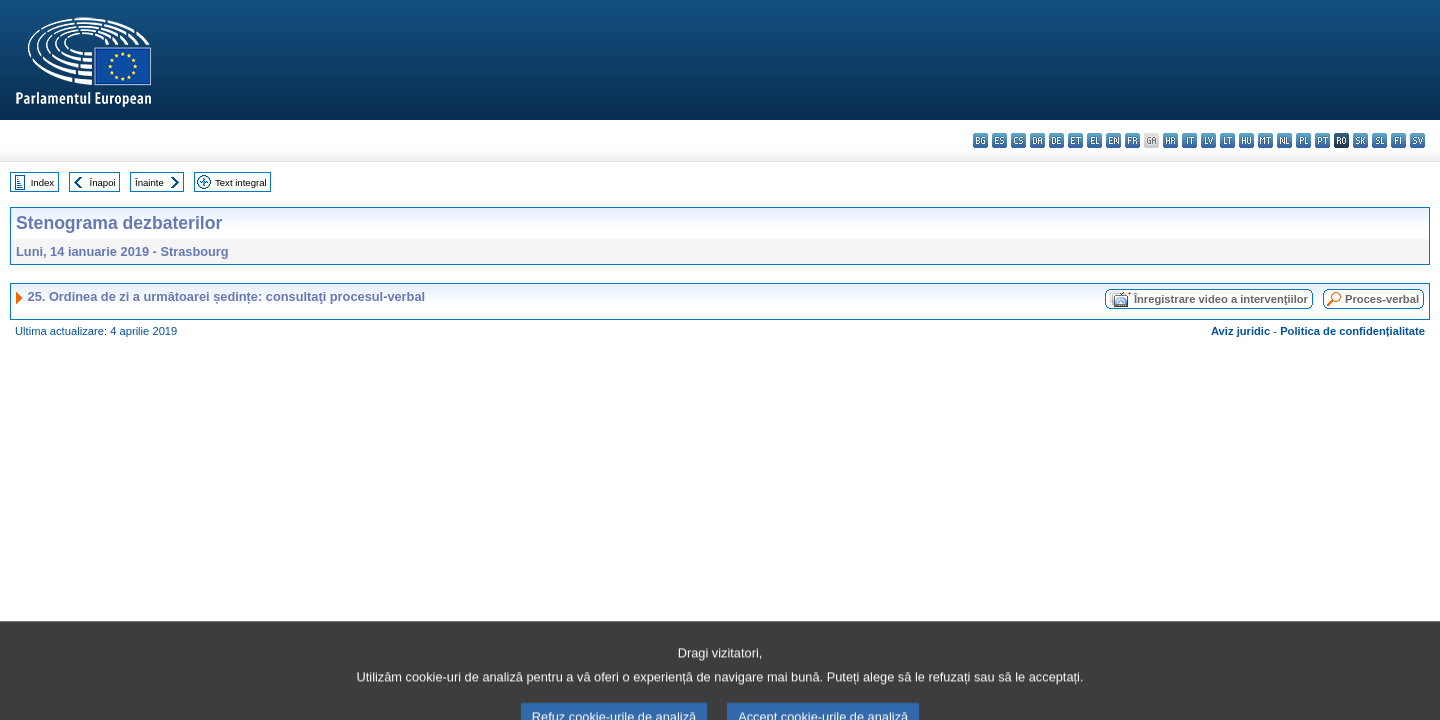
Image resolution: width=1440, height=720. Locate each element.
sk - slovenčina (1360, 140)
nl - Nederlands (1284, 140)
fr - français (1132, 140)
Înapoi (103, 182)
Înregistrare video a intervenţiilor (1221, 299)
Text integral (241, 182)
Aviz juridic (1240, 331)
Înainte (149, 182)
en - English (1113, 140)
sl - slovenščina (1379, 140)
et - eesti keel (1075, 140)
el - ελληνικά (1094, 140)
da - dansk (1037, 140)
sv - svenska (1417, 140)
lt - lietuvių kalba (1227, 140)
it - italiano (1189, 140)
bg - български (980, 140)
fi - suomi (1398, 140)
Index (42, 182)
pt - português (1322, 140)
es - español (999, 140)
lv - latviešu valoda (1208, 140)
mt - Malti (1265, 140)
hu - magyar (1246, 140)
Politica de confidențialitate (1352, 331)
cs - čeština (1018, 140)
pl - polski (1303, 140)
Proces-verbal (1382, 299)
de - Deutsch (1056, 140)
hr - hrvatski (1170, 140)
